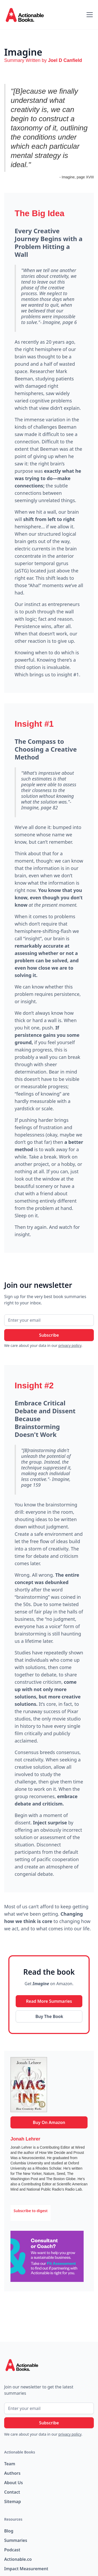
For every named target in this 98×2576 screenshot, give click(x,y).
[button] (88, 14)
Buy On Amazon (49, 2122)
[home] (29, 14)
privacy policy (69, 1345)
